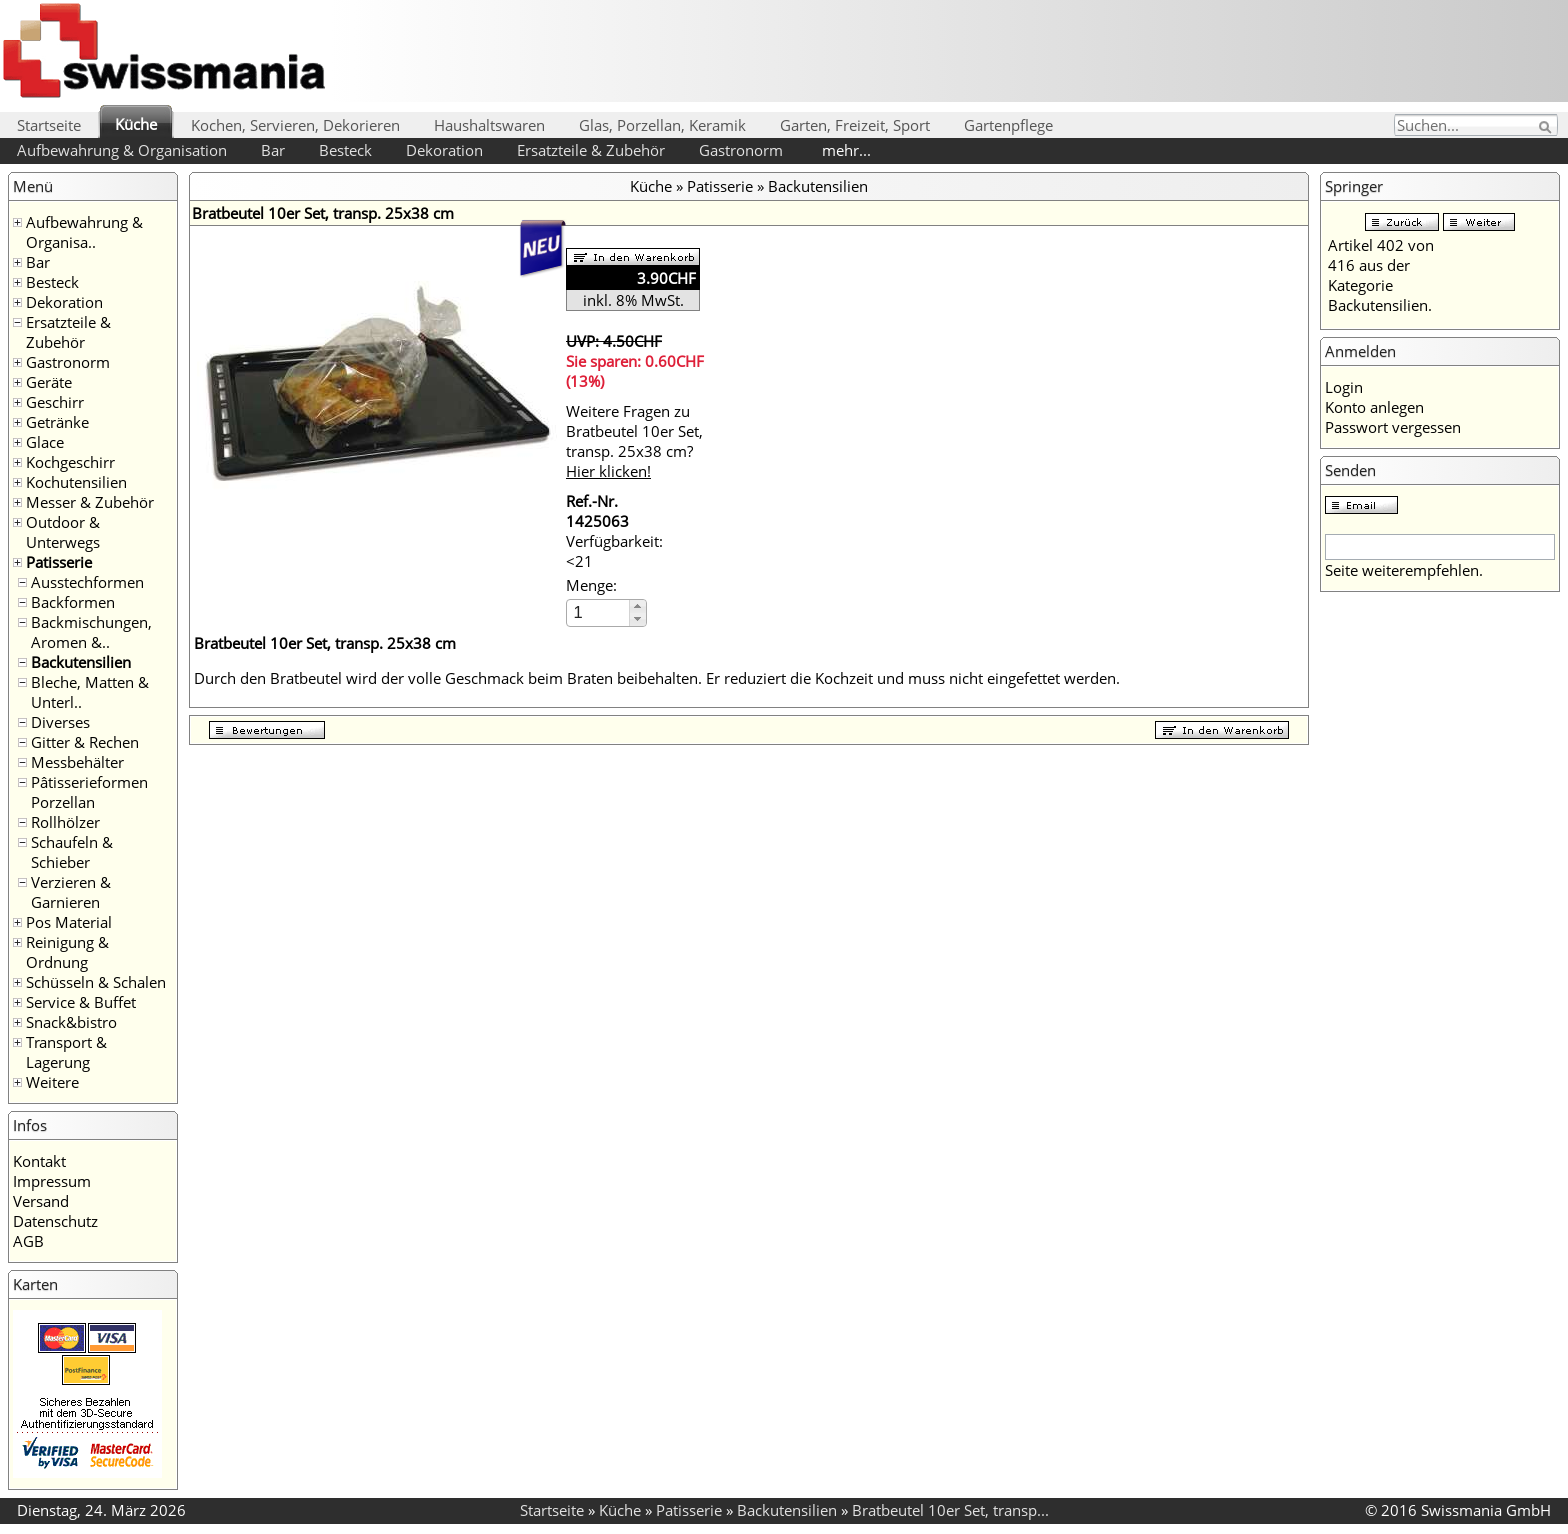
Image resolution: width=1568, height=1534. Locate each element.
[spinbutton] (599, 612)
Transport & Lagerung (66, 1052)
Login (1344, 387)
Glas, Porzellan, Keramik (662, 125)
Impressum (52, 1181)
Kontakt (39, 1161)
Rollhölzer (65, 822)
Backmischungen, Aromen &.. (91, 632)
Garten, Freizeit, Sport (855, 125)
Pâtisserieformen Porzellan (89, 792)
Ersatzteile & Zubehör (591, 150)
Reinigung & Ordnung (67, 952)
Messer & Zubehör (90, 502)
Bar (273, 150)
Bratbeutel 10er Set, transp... (950, 1510)
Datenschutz (55, 1221)
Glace (45, 442)
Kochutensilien (76, 482)
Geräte (49, 382)
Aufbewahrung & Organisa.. (84, 232)
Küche (136, 124)
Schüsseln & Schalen (96, 982)
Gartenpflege (1008, 125)
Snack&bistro (71, 1022)
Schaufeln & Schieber (72, 852)
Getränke (57, 422)
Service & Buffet (81, 1002)
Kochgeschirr (70, 462)
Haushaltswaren (489, 125)
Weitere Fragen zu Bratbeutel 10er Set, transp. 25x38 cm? (634, 441)
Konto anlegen (1374, 407)
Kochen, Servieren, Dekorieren (295, 125)
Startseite (49, 125)
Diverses (60, 722)
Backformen (73, 602)
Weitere (52, 1082)
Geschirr (55, 402)
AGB (28, 1241)
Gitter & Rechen (85, 742)
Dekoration (444, 150)
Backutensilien (81, 662)
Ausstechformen (87, 582)
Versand (41, 1201)
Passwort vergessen (1393, 427)
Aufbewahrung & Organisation (122, 150)
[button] (637, 606)
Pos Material (69, 922)
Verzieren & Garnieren (71, 892)
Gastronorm (741, 150)
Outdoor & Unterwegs (63, 532)
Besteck (345, 150)
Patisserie (59, 562)
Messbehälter (77, 762)
